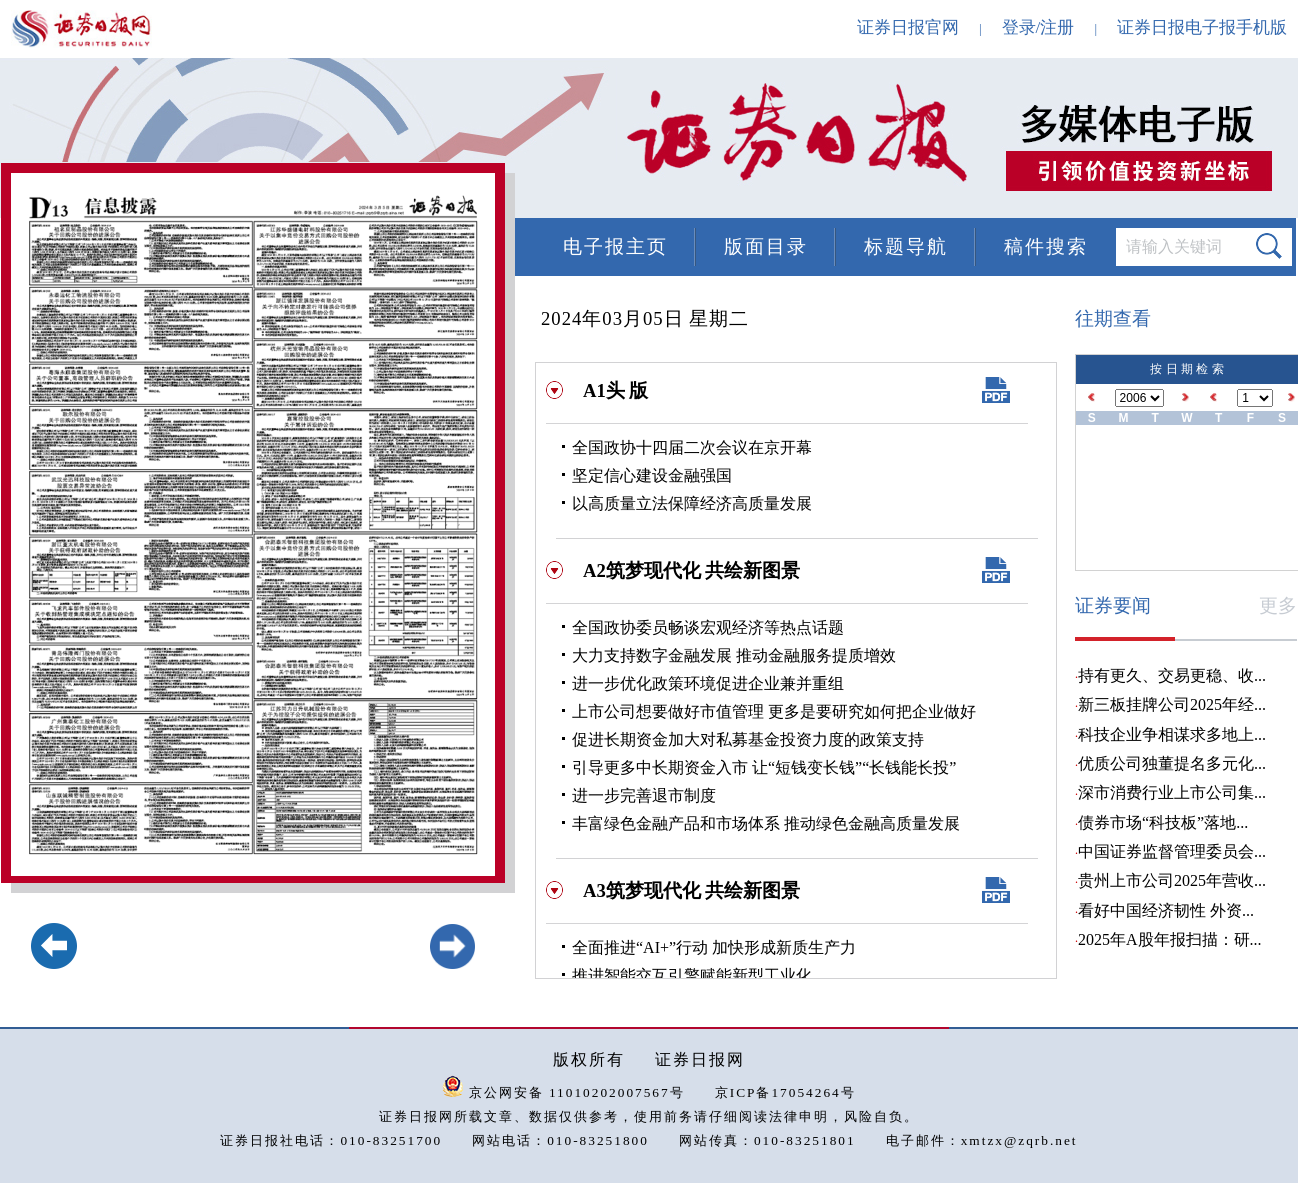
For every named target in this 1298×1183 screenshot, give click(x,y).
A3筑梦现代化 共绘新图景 (691, 890)
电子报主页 (615, 246)
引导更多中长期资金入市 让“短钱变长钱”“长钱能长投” (764, 767)
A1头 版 (615, 390)
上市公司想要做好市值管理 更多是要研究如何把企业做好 (774, 711)
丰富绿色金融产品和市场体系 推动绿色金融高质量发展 (766, 823)
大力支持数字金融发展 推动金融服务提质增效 (734, 655)
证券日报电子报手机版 (1202, 27)
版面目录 (766, 246)
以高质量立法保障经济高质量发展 (692, 503)
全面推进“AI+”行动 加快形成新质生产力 (714, 947)
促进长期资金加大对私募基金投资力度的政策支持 (748, 739)
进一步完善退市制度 (644, 795)
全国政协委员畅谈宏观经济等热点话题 (708, 627)
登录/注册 (1038, 27)
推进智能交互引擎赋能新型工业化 (692, 975)
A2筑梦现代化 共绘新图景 (691, 570)
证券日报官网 (908, 27)
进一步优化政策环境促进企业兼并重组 (708, 683)
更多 (1278, 605)
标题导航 (906, 246)
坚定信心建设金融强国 (652, 475)
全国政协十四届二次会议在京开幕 (692, 447)
